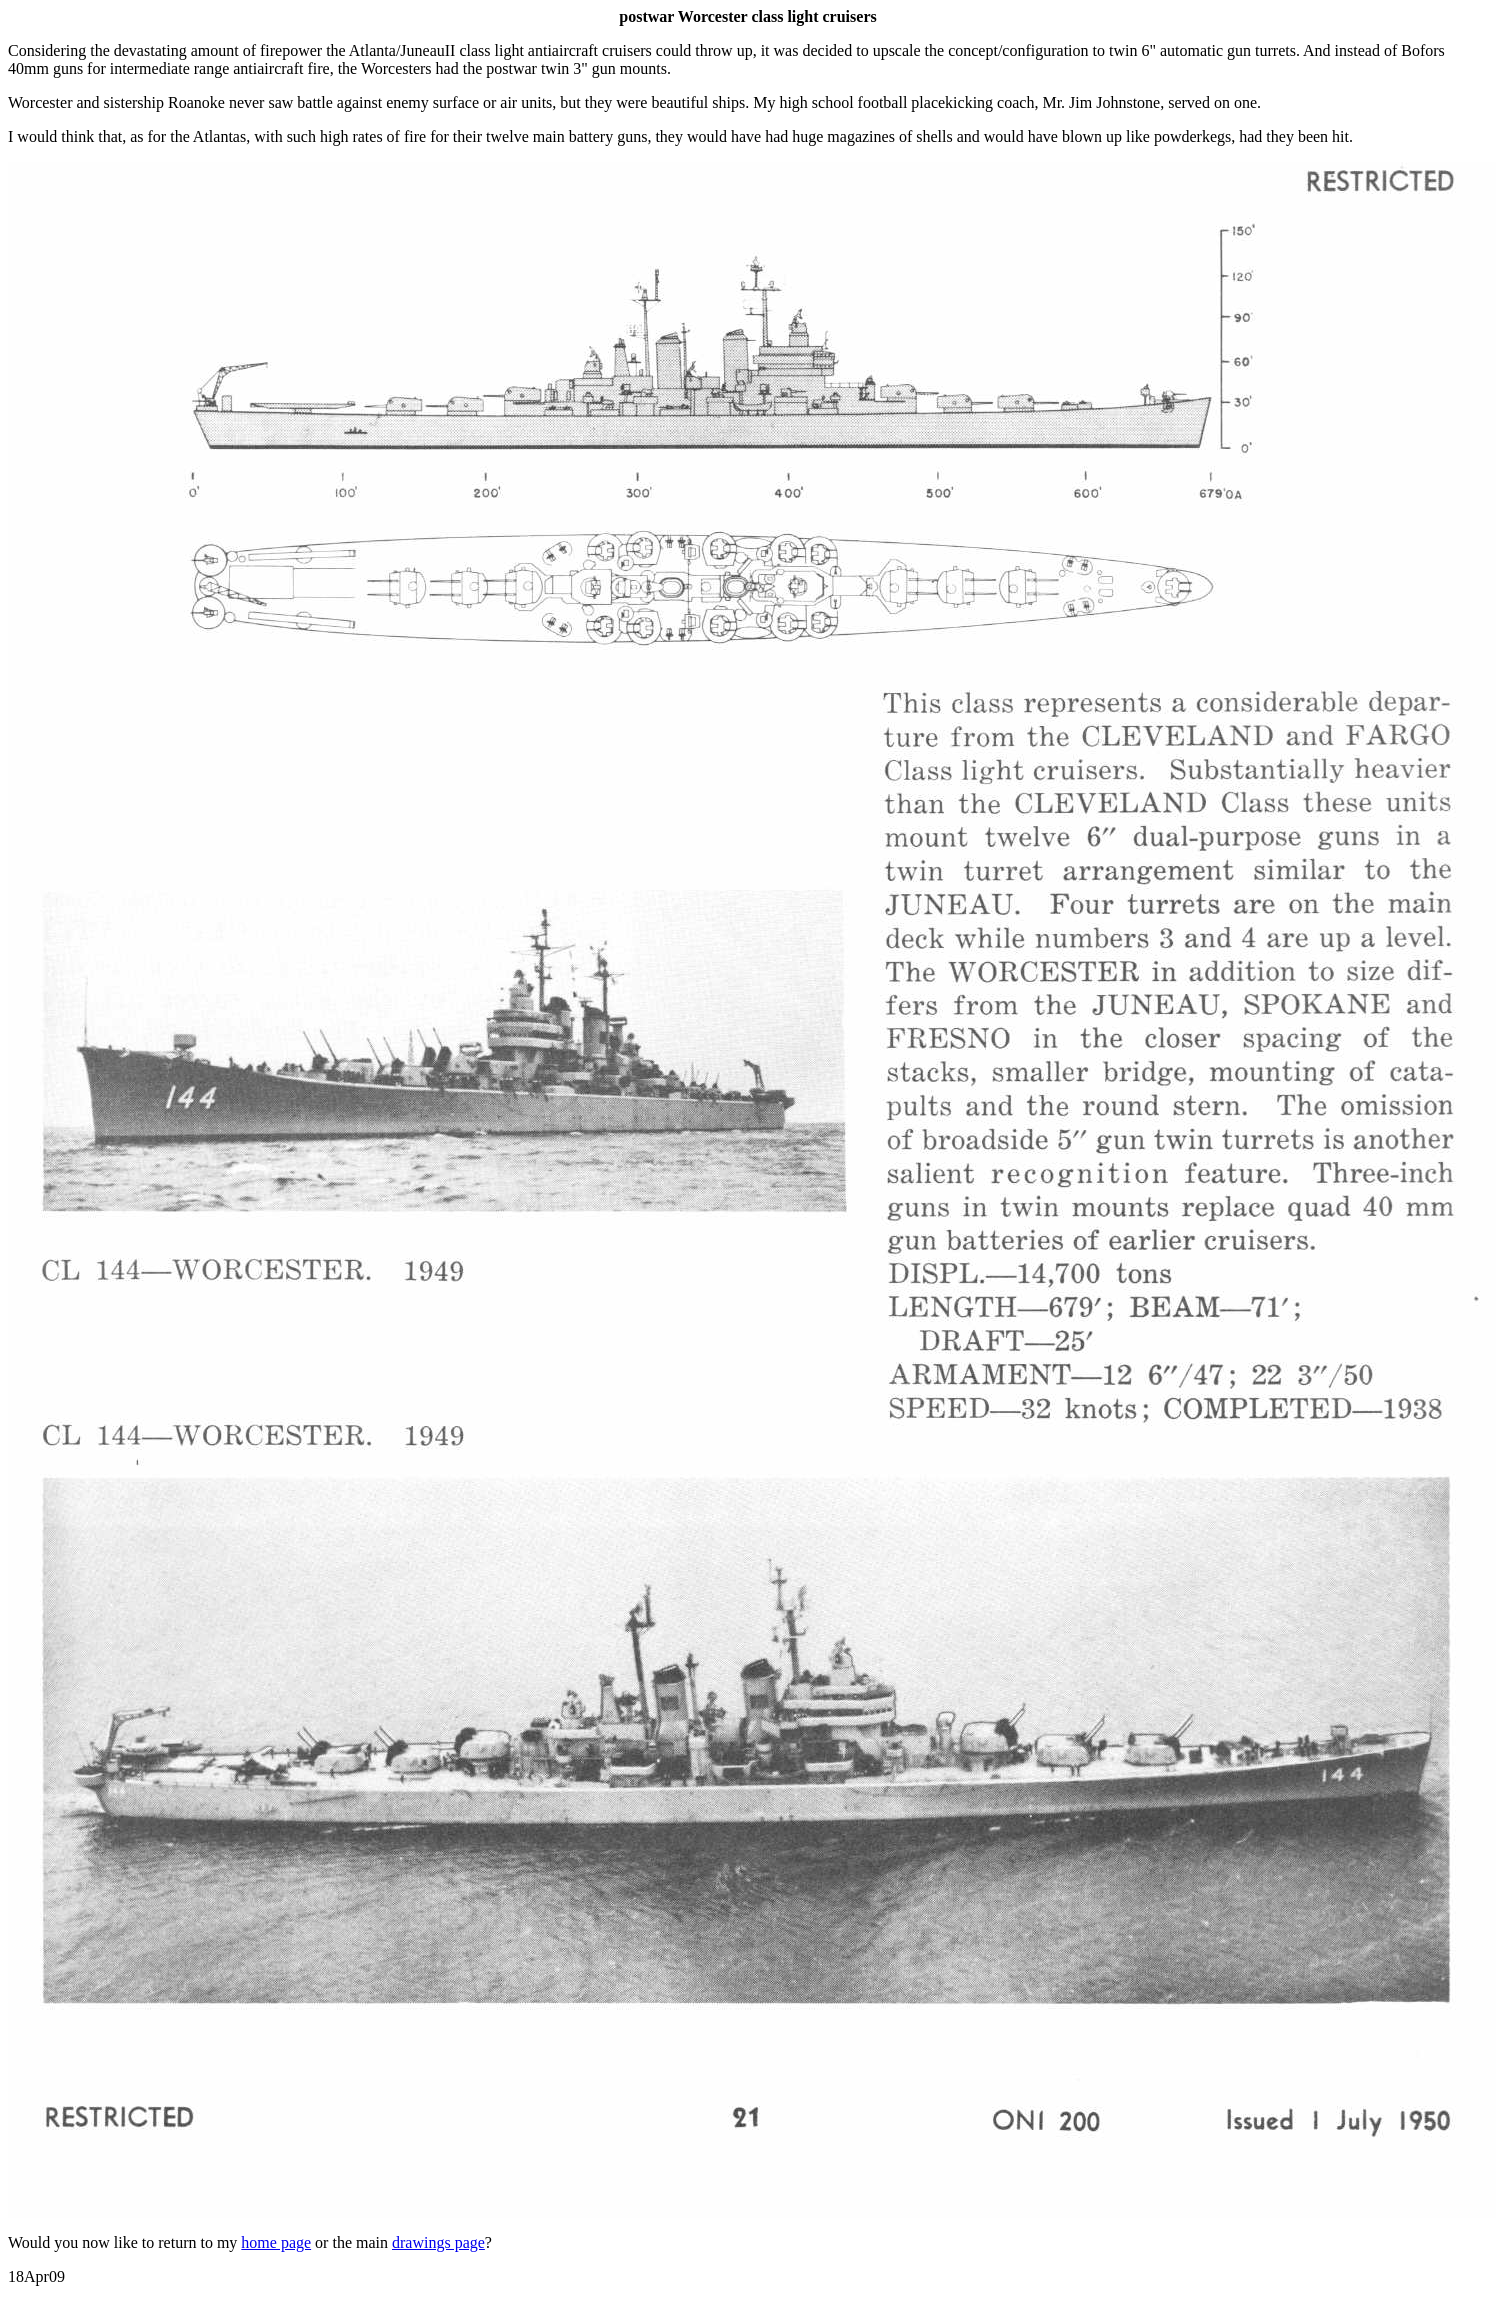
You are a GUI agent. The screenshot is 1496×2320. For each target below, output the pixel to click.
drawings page (438, 2242)
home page (276, 2242)
